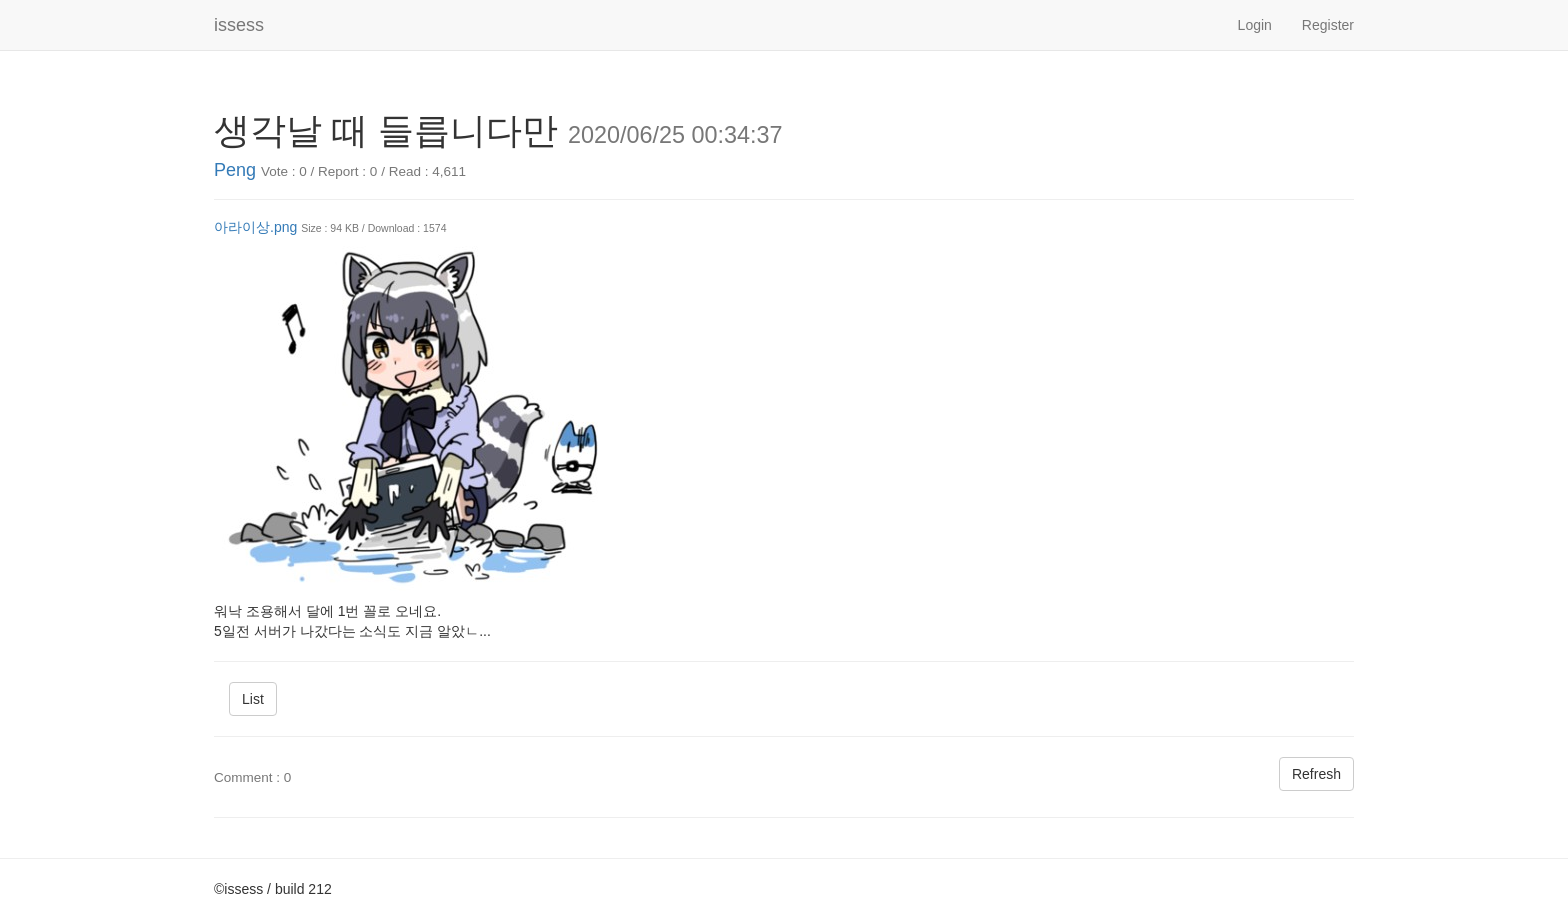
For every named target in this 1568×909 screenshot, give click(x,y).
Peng (235, 170)
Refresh (1316, 774)
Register (1328, 25)
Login (1255, 25)
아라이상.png (255, 227)
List (253, 699)
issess (239, 25)
